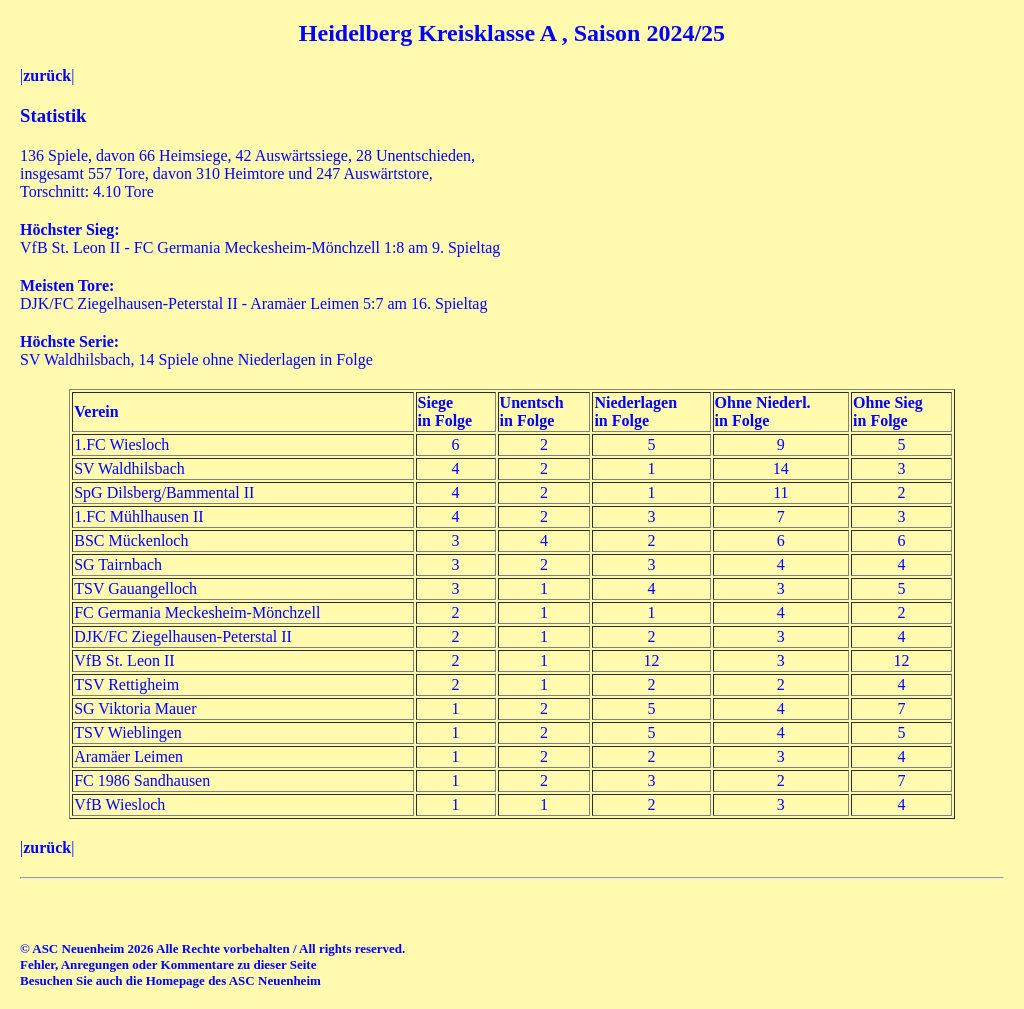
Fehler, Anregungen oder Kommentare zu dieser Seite (168, 964)
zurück (47, 75)
